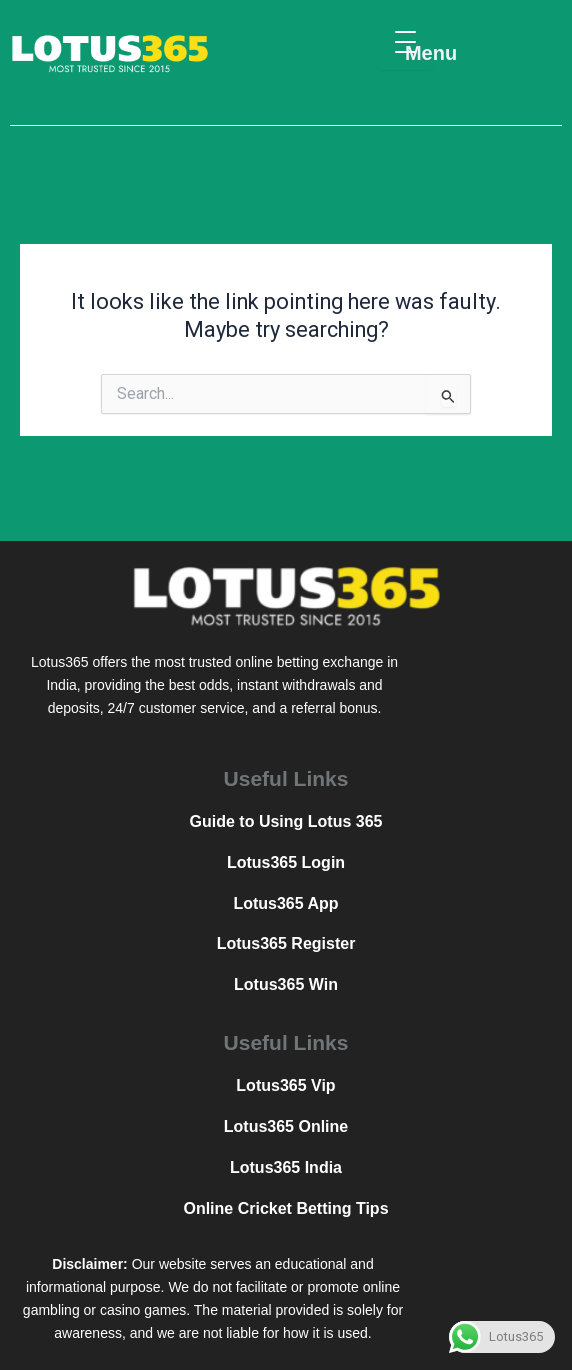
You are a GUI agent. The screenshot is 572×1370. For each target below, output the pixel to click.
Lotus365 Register (286, 943)
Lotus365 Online (286, 1126)
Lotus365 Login (286, 862)
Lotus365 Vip (285, 1085)
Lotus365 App (285, 903)
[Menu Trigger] (405, 42)
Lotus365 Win (286, 984)
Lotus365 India (286, 1167)
